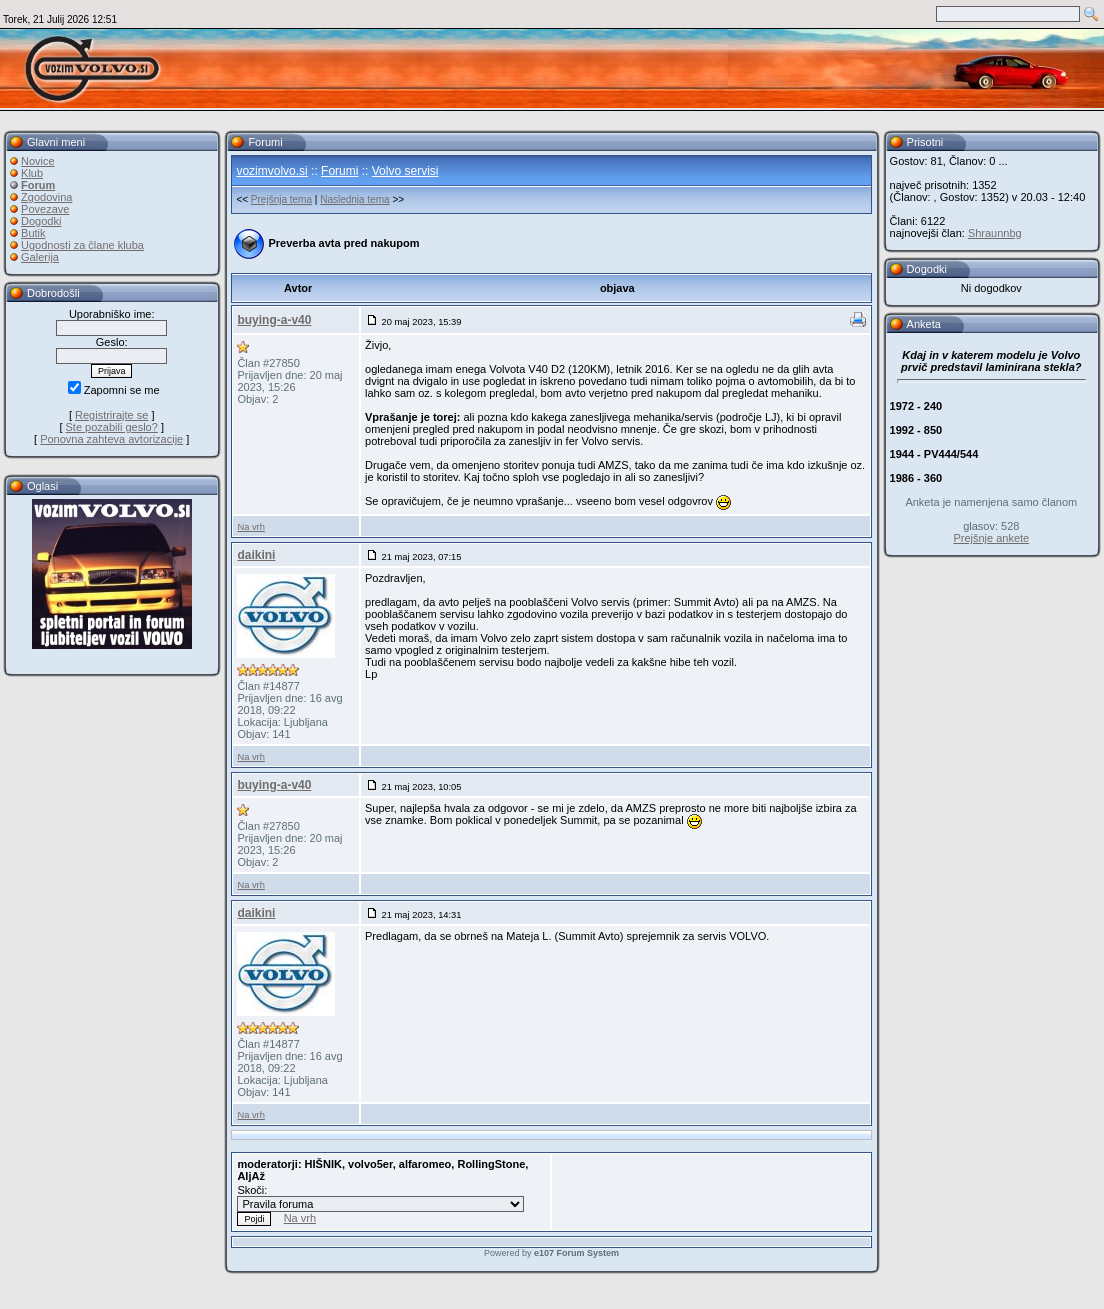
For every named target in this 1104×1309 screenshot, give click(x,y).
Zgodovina (46, 197)
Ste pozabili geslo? (112, 427)
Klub (32, 173)
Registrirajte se (111, 415)
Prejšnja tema (281, 199)
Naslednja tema (354, 199)
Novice (38, 161)
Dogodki (41, 221)
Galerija (40, 257)
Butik (33, 233)
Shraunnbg (995, 233)
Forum (38, 185)
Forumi (339, 171)
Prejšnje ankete (991, 538)
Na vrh (250, 527)
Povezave (45, 209)
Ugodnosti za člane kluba (82, 245)
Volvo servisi (405, 171)
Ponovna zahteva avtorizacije (111, 439)
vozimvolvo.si (271, 171)
